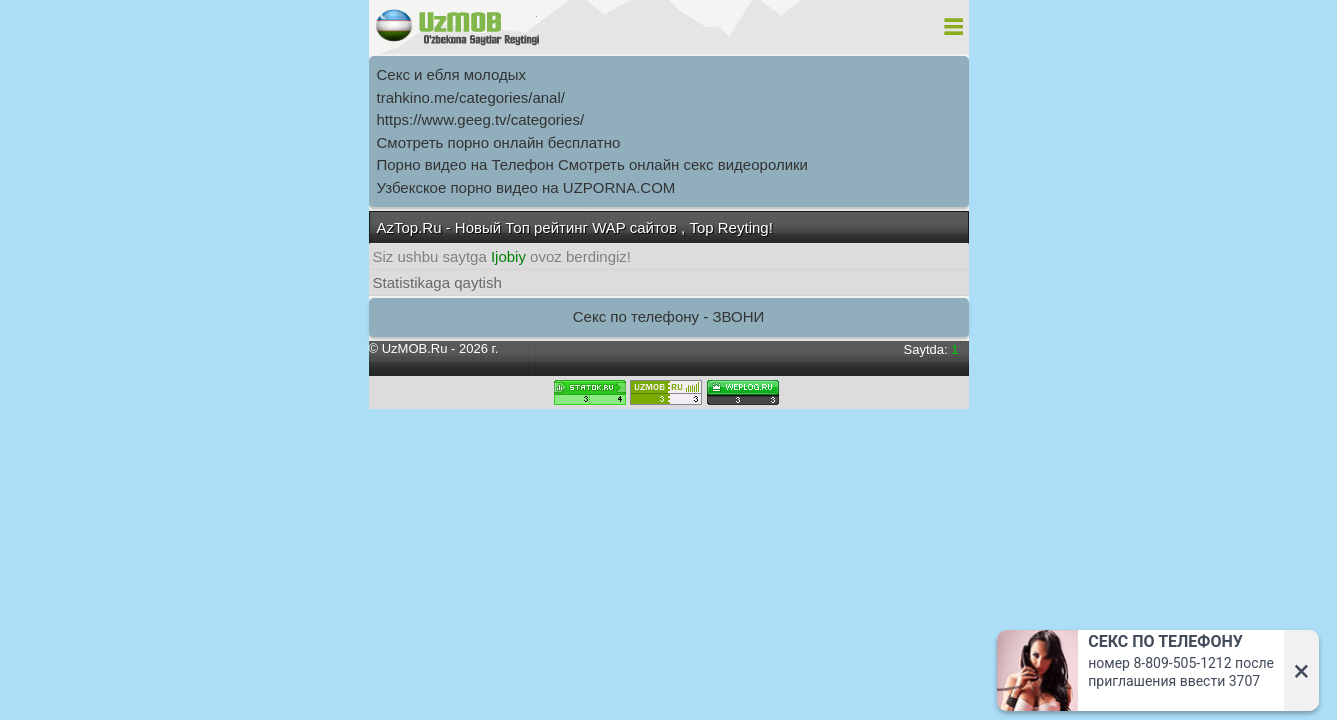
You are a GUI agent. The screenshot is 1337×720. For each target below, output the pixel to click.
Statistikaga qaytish (437, 282)
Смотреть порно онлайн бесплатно (499, 142)
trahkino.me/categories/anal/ (471, 97)
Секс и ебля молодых (452, 74)
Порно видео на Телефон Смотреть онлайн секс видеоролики (592, 164)
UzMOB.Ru (415, 348)
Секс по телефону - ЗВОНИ (669, 316)
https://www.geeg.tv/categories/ (481, 119)
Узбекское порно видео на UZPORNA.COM (526, 187)
